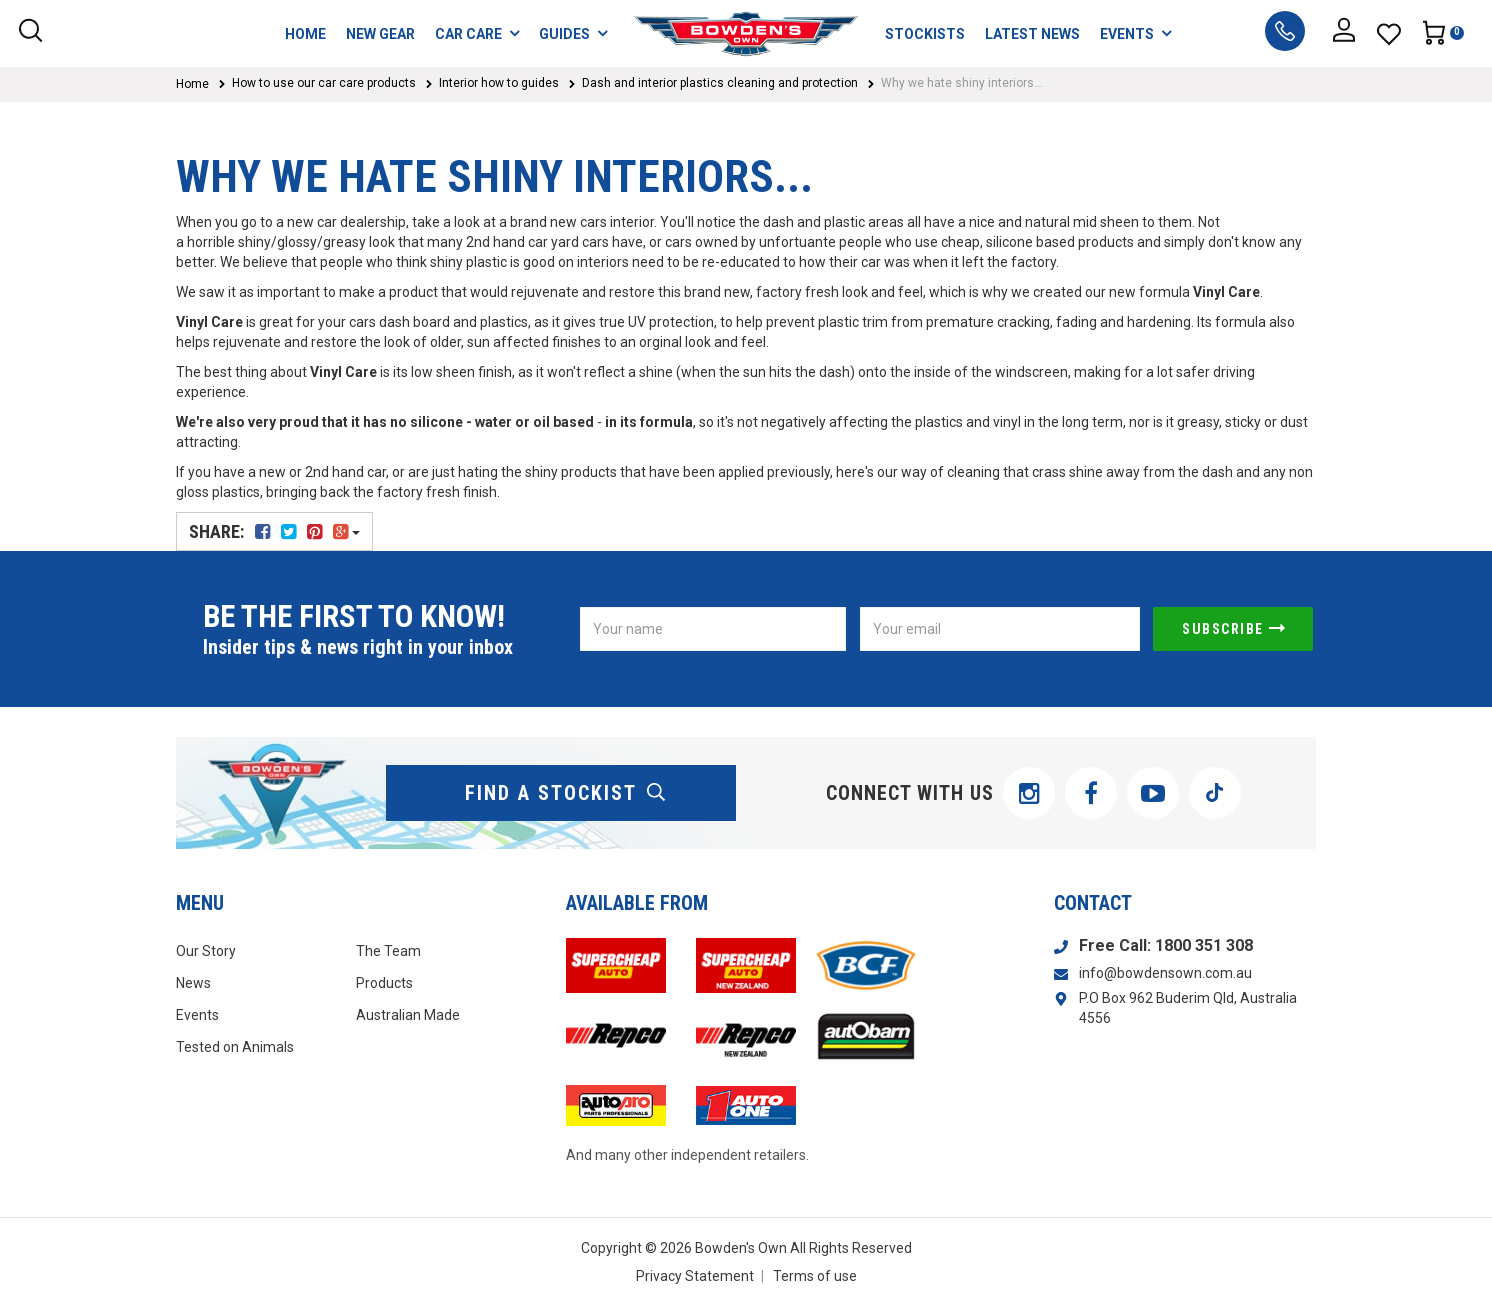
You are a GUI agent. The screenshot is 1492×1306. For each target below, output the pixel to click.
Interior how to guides (499, 83)
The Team (388, 951)
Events (197, 1015)
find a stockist (566, 793)
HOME (305, 34)
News (193, 983)
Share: (274, 531)
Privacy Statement (695, 1276)
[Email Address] (1000, 629)
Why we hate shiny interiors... (962, 83)
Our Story (206, 951)
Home (192, 84)
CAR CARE (477, 33)
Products (384, 983)
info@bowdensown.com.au (1165, 973)
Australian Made (408, 1015)
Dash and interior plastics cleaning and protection (720, 83)
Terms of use (815, 1276)
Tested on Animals (235, 1047)
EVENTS (1135, 33)
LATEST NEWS (1032, 34)
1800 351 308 (1204, 945)
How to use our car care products (324, 83)
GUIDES (573, 33)
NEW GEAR (380, 34)
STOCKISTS (925, 34)
